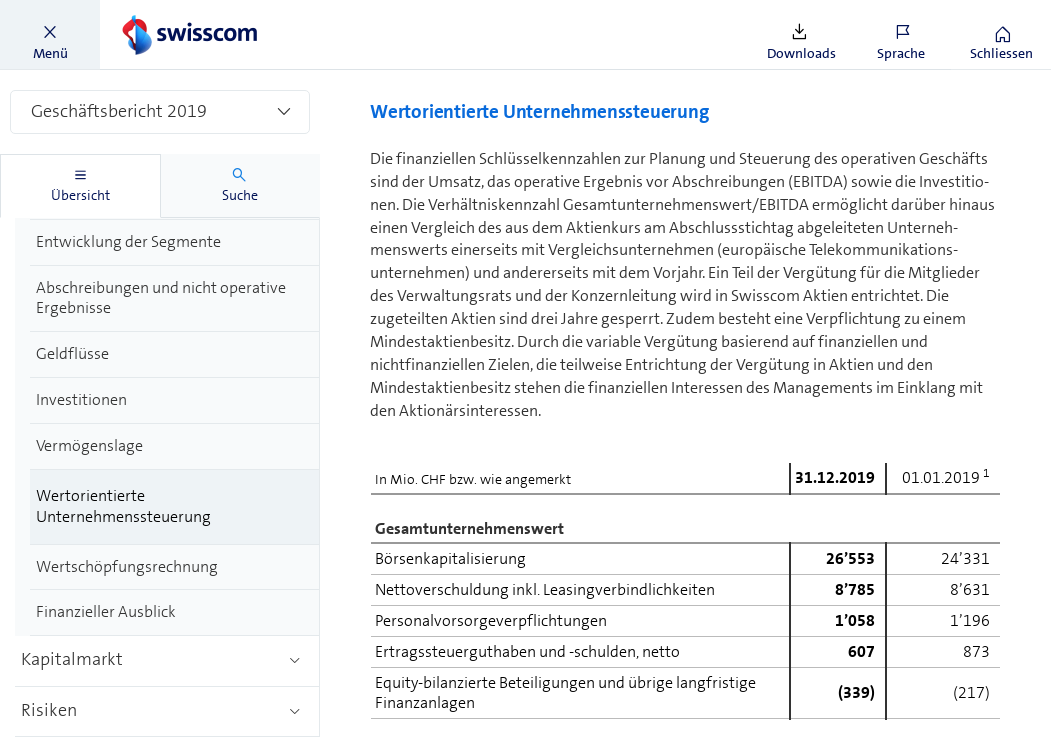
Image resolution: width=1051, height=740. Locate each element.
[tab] (80, 186)
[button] (50, 35)
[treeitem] (175, 243)
